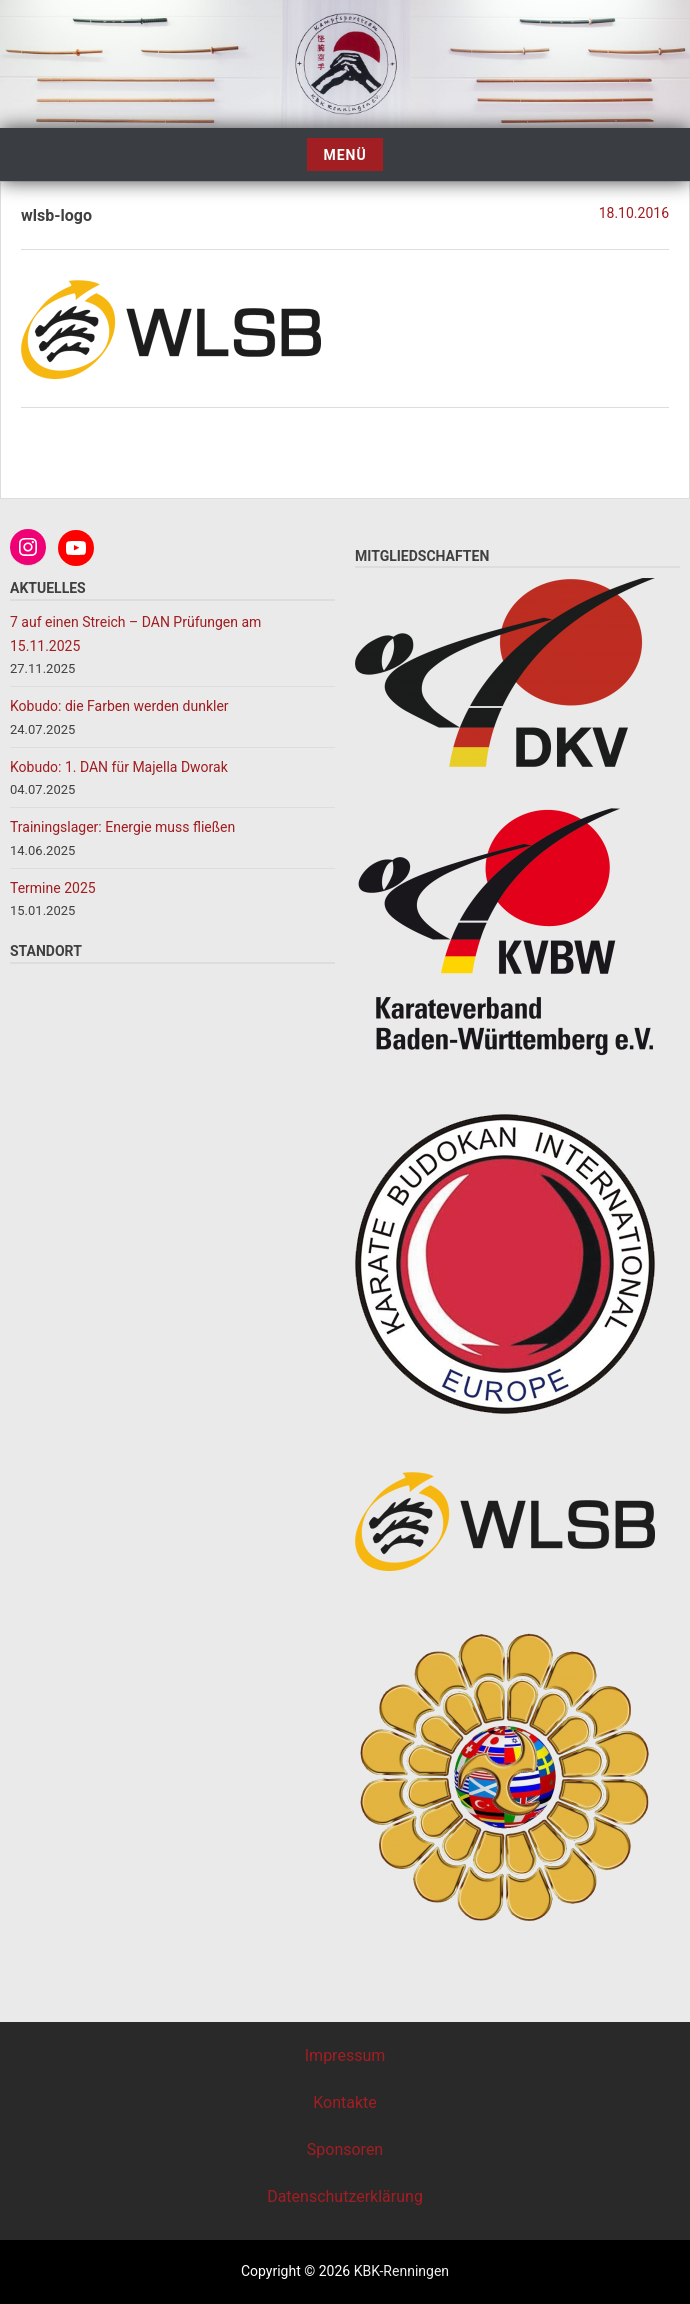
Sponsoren (345, 2149)
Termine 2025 (53, 888)
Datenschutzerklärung (345, 2196)
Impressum (345, 2055)
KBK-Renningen (399, 2271)
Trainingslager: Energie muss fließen (122, 827)
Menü (344, 155)
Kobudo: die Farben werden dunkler (121, 706)
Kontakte (345, 2102)
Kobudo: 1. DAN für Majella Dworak (119, 767)
